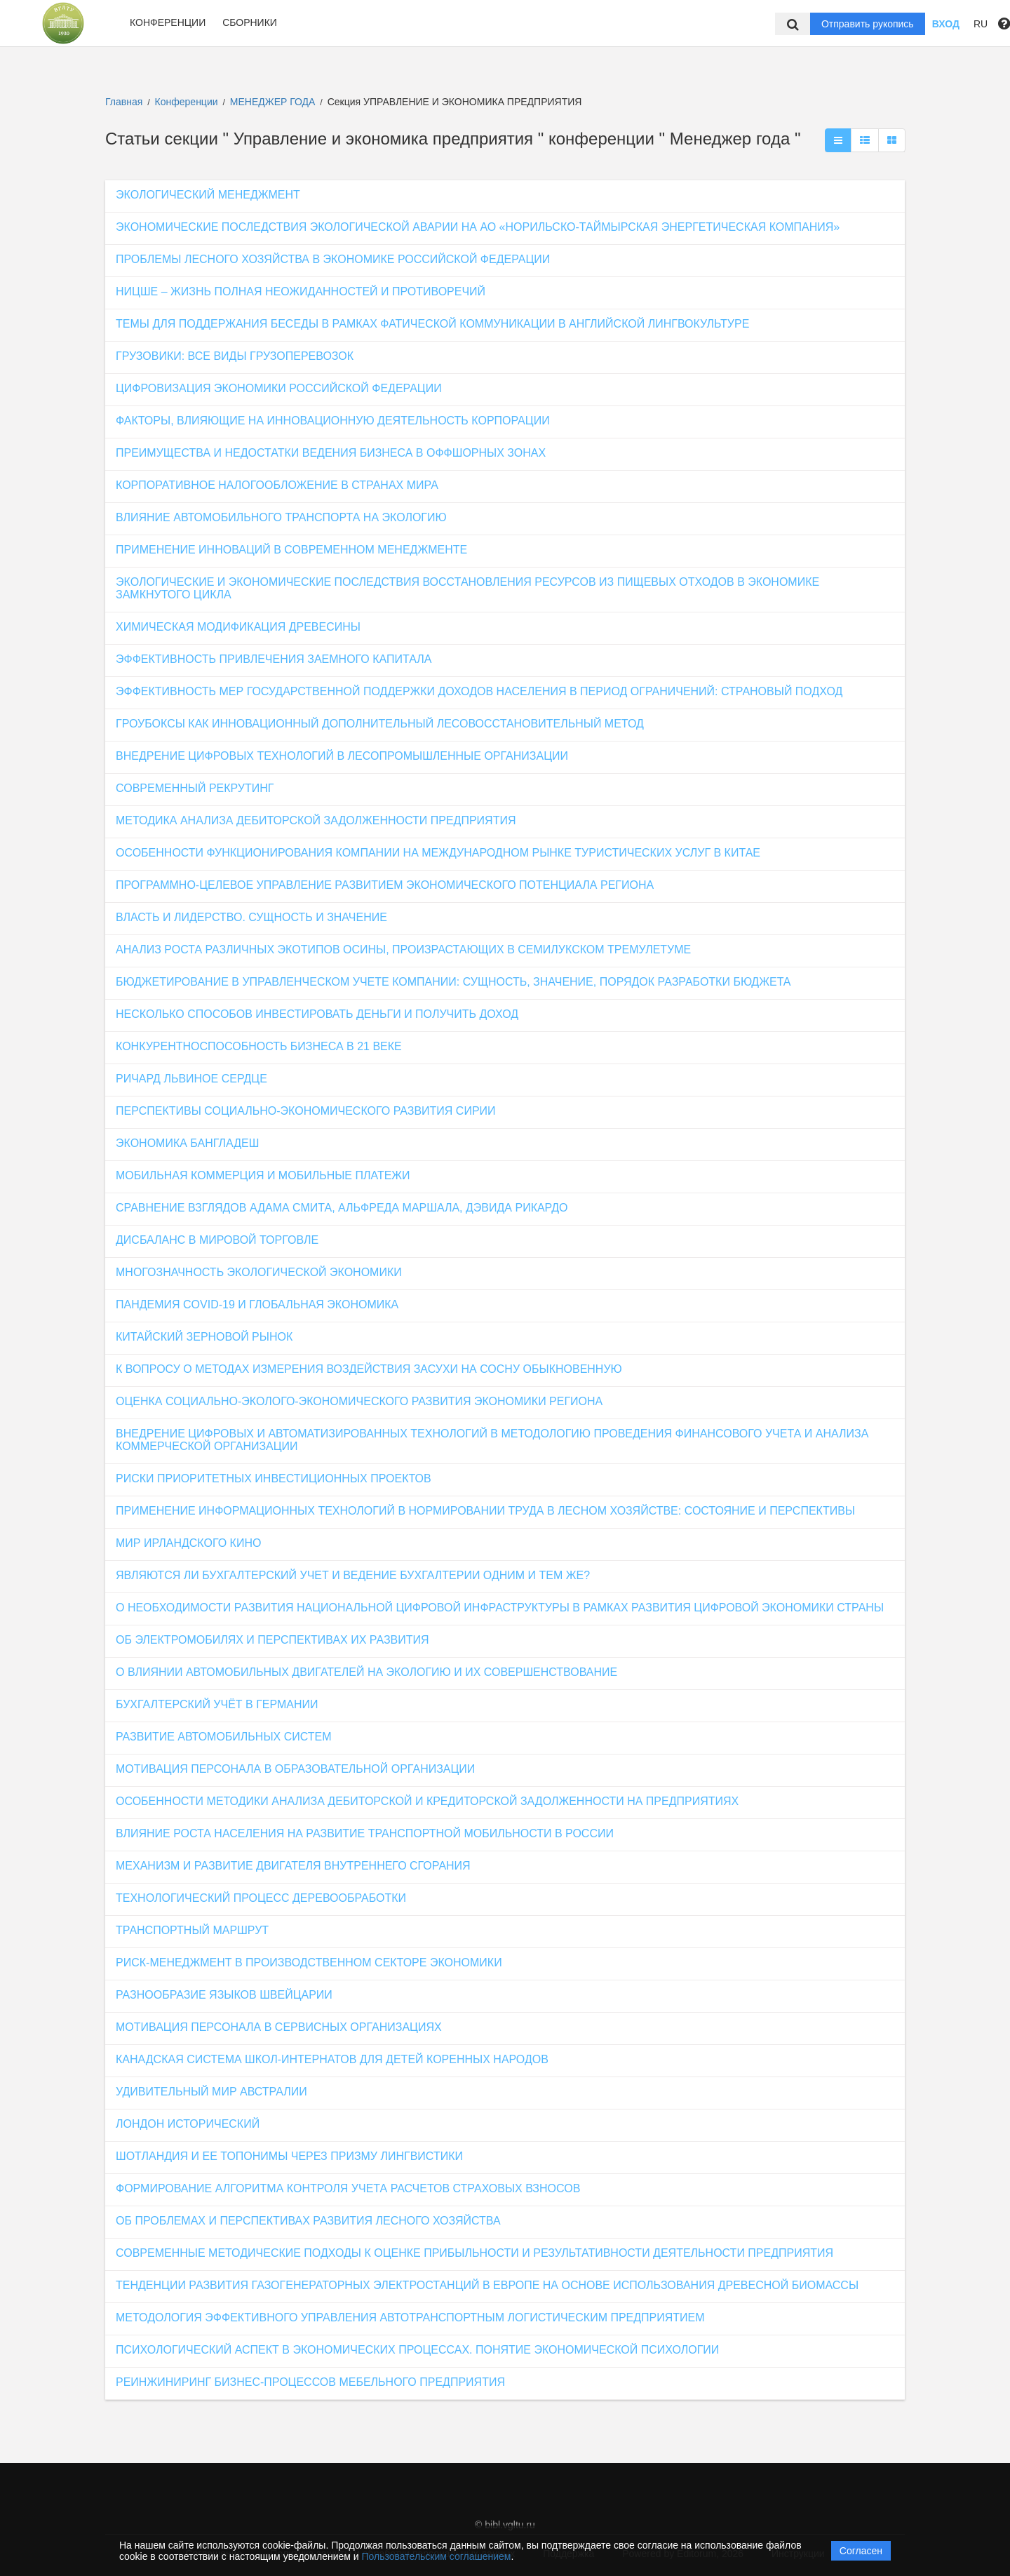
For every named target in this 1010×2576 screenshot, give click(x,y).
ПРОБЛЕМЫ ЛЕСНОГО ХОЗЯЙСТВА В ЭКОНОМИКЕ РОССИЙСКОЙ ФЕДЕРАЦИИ (333, 259)
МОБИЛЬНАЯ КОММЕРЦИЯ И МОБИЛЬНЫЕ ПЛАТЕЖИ (263, 1175)
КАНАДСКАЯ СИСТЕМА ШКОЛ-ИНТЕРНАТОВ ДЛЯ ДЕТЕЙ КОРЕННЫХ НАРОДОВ (332, 2059)
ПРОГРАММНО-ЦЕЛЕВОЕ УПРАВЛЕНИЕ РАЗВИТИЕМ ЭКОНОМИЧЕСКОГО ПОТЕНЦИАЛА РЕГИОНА (385, 885)
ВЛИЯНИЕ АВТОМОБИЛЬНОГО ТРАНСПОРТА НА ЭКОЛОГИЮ (281, 517)
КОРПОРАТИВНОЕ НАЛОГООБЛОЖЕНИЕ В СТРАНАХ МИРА (277, 485)
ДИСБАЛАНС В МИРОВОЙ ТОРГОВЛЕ (217, 1240)
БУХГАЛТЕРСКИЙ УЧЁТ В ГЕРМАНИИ (217, 1704)
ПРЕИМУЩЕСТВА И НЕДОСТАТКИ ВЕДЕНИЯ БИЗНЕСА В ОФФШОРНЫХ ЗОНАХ (331, 453)
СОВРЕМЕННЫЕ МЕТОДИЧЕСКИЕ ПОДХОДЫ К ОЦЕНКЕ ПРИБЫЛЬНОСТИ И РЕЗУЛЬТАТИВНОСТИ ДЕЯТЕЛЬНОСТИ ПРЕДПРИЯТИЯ (474, 2253)
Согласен (861, 2550)
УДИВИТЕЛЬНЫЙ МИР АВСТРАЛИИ (211, 2092)
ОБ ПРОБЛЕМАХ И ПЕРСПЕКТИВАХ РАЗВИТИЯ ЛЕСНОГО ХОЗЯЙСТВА (308, 2221)
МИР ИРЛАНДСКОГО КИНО (188, 1543)
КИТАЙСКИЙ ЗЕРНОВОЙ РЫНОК (204, 1337)
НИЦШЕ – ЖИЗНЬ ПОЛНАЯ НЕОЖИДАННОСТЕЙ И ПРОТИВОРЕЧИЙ (300, 291)
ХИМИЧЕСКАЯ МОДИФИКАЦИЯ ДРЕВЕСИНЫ (238, 627)
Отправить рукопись (867, 23)
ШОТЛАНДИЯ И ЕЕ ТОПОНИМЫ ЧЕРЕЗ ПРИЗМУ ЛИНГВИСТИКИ (289, 2156)
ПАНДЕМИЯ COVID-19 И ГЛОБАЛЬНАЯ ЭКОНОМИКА (257, 1304)
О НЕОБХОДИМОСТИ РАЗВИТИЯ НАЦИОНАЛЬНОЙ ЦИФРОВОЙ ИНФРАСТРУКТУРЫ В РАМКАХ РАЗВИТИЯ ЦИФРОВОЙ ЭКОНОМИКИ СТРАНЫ (500, 1608)
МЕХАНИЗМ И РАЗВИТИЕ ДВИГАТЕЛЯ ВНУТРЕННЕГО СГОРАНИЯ (293, 1866)
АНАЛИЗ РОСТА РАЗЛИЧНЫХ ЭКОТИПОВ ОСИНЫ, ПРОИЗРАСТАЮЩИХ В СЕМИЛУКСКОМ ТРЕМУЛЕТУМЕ (403, 949)
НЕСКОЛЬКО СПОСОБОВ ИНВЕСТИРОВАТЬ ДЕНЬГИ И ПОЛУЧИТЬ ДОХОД (317, 1014)
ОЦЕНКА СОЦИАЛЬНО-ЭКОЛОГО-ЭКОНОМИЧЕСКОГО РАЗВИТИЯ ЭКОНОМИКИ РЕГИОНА (359, 1401)
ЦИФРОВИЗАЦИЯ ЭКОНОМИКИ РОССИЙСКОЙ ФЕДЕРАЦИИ (279, 388)
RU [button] (981, 23)
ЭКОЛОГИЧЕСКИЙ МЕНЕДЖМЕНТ (208, 195)
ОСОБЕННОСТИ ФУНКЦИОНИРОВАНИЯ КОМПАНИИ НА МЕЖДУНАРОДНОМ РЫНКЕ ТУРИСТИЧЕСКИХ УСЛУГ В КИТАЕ (438, 853)
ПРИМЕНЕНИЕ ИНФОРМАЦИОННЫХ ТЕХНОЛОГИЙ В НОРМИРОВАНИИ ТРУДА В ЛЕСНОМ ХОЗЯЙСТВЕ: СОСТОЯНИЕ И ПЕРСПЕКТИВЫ (485, 1511)
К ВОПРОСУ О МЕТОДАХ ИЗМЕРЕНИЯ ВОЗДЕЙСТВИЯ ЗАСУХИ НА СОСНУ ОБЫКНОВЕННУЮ (369, 1369)
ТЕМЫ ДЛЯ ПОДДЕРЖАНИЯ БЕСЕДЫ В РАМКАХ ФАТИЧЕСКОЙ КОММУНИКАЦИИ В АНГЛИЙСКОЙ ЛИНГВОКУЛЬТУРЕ (432, 324)
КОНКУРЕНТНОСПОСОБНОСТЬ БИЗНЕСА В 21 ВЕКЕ (259, 1046)
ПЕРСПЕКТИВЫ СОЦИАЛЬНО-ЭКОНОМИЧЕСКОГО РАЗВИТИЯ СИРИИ (306, 1111)
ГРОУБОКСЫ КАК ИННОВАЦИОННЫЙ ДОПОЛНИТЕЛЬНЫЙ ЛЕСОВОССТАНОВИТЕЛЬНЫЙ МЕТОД (380, 724)
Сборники (249, 22)
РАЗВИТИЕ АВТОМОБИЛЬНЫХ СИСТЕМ (224, 1737)
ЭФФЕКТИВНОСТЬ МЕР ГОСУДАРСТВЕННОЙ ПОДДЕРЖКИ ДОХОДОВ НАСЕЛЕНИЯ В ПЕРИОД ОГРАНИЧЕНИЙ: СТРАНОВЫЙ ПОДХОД (479, 691)
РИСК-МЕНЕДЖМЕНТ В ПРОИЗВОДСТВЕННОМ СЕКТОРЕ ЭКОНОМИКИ (309, 1962)
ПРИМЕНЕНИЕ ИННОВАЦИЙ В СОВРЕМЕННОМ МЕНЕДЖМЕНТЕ (291, 550)
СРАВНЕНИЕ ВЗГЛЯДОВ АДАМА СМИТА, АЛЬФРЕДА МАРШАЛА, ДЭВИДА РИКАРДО (342, 1208)
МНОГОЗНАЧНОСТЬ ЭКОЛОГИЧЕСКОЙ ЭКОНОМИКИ (259, 1272)
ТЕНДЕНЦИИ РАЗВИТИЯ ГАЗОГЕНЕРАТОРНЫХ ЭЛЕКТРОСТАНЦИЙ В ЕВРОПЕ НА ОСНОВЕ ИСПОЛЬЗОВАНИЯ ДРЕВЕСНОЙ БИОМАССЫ (487, 2285)
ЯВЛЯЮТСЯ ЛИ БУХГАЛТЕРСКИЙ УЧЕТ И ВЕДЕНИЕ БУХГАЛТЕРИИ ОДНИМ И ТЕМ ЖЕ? (353, 1575)
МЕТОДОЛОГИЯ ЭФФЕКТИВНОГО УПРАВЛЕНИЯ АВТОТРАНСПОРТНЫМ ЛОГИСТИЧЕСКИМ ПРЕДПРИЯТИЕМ (410, 2317)
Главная (123, 101)
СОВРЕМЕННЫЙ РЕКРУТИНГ (195, 788)
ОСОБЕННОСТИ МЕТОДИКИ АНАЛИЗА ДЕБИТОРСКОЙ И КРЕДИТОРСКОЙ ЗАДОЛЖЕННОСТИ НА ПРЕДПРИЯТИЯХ (427, 1801)
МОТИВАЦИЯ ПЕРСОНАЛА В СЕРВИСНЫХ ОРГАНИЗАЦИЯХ (279, 2027)
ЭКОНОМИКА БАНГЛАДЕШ (187, 1143)
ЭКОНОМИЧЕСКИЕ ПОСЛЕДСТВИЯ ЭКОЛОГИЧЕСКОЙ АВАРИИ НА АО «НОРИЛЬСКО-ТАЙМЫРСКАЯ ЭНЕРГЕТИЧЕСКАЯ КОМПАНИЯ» (478, 227)
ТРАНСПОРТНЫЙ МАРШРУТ (192, 1930)
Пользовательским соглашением (436, 2556)
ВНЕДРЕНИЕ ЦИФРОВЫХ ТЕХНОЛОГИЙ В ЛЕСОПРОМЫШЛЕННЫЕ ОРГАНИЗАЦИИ (342, 756)
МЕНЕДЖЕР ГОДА (274, 101)
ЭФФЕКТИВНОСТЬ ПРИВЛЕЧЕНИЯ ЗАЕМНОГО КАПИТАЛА (273, 659)
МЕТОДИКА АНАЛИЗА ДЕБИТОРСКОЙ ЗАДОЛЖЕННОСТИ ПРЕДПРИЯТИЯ (316, 820)
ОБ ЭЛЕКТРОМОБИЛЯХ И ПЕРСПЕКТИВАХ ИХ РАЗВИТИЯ (272, 1640)
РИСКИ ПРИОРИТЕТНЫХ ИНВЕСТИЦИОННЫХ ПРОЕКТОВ (273, 1478)
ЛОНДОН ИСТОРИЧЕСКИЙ (188, 2124)
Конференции (168, 22)
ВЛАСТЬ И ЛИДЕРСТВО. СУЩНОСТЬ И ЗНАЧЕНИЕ (251, 917)
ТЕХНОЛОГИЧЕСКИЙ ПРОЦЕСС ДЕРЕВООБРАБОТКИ (261, 1898)
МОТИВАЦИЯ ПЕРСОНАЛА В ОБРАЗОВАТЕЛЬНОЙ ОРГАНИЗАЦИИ (295, 1769)
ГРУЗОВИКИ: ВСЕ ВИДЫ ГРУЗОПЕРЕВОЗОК (235, 356)
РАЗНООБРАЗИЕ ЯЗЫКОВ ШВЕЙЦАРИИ (224, 1995)
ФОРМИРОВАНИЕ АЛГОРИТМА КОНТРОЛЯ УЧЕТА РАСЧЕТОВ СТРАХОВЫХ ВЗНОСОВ (348, 2188)
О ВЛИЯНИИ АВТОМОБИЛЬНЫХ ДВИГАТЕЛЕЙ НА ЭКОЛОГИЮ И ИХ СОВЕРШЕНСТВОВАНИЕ (366, 1672)
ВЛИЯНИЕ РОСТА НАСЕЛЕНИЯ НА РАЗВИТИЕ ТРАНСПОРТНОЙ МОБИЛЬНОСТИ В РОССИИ (365, 1833)
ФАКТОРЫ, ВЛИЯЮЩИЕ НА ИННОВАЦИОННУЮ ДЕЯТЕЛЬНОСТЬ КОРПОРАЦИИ (333, 421)
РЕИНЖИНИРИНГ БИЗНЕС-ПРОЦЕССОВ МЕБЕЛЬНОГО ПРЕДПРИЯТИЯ (310, 2382)
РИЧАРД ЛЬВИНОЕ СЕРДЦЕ (191, 1079)
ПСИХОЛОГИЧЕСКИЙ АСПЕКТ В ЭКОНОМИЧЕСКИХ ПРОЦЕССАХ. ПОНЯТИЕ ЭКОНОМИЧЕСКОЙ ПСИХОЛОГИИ (417, 2350)
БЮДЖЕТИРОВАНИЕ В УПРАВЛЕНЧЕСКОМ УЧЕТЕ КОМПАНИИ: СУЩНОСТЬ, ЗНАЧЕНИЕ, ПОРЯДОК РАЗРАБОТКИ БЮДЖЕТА (453, 982)
